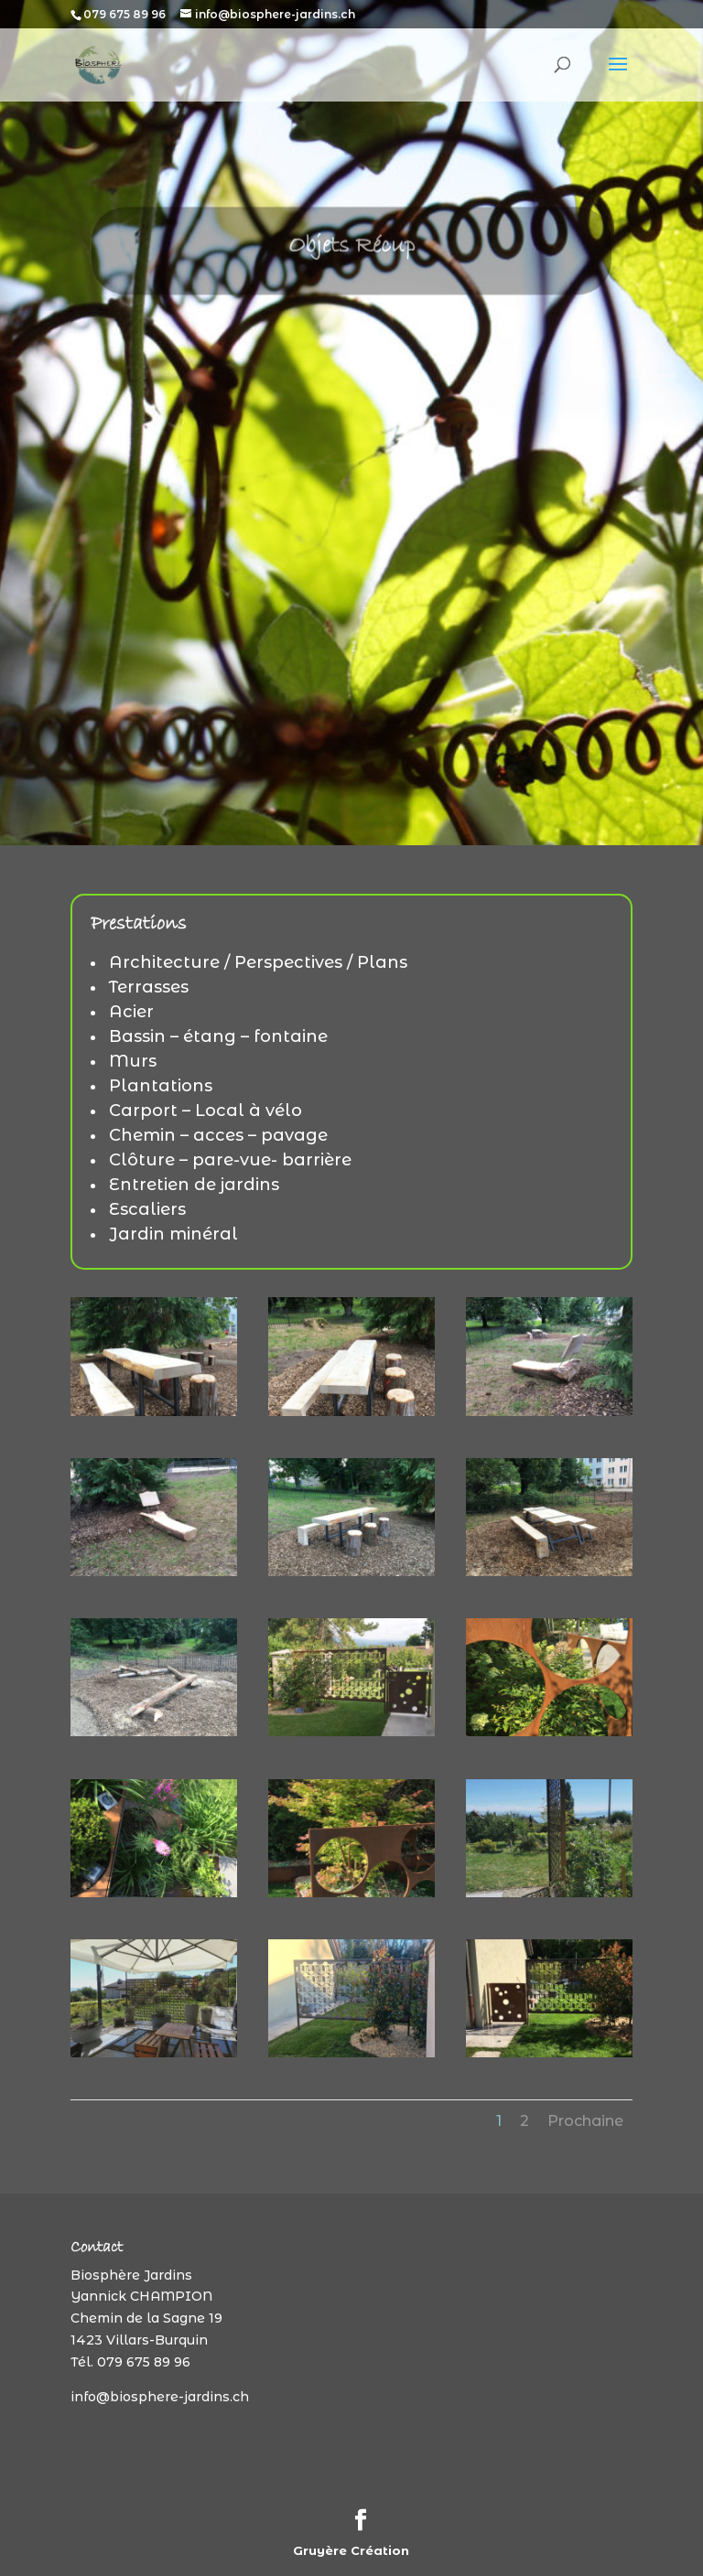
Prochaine (585, 2121)
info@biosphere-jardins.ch (159, 2396)
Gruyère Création (351, 2550)
